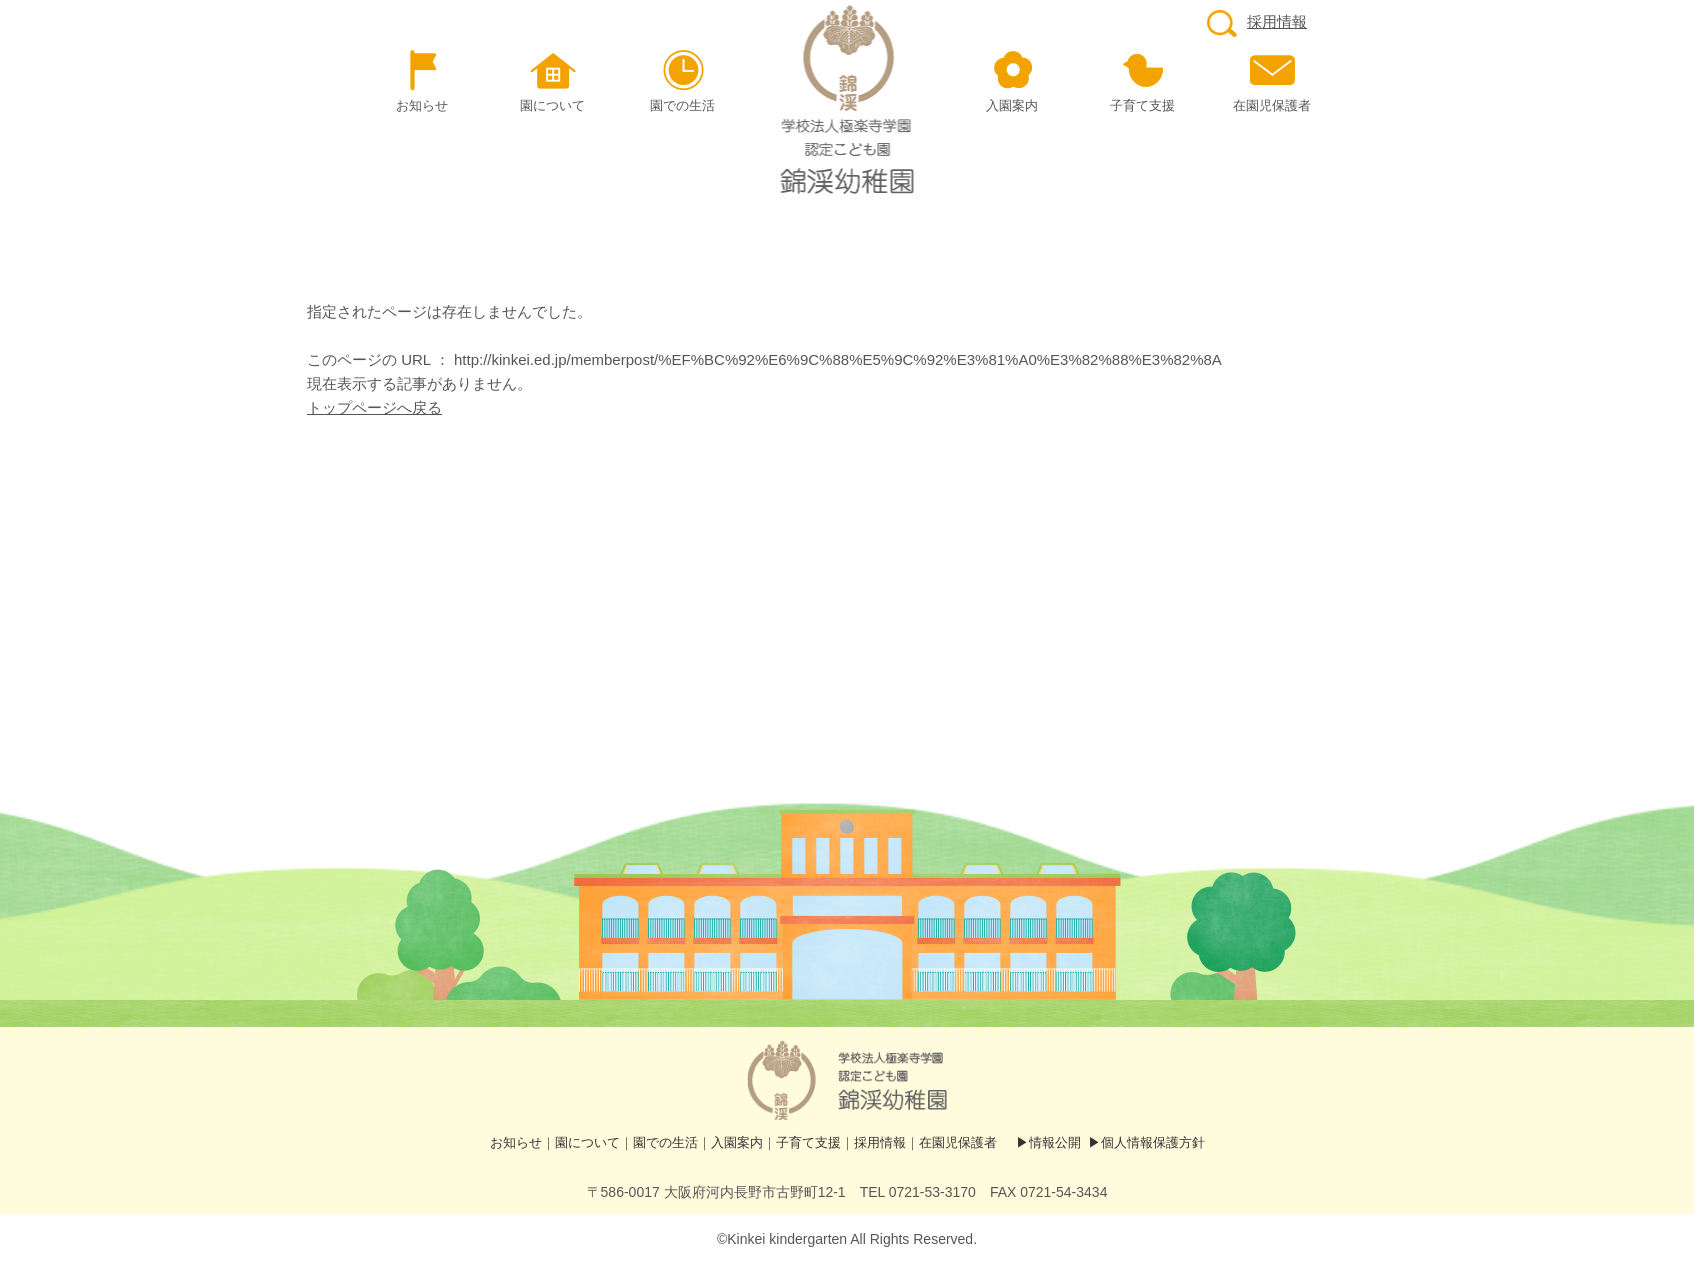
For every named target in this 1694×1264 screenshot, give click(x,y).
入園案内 (737, 1142)
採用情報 (1257, 21)
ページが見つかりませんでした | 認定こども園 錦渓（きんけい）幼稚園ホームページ (847, 99)
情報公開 (1055, 1142)
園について (587, 1142)
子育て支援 (808, 1142)
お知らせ (516, 1142)
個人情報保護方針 (1153, 1142)
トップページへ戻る (374, 407)
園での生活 (665, 1142)
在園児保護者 (958, 1142)
